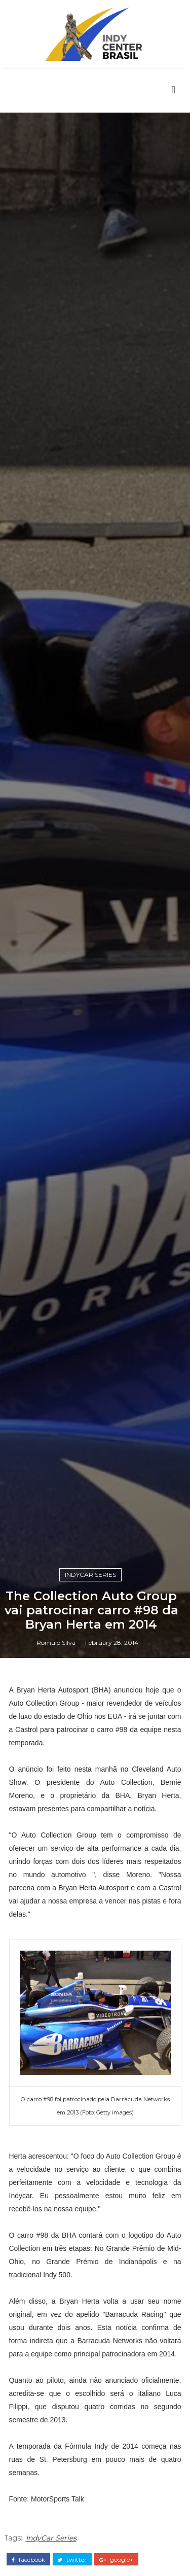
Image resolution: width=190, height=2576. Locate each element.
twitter (72, 2559)
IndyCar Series (90, 1574)
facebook (28, 2559)
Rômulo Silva (55, 1642)
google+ (116, 2559)
